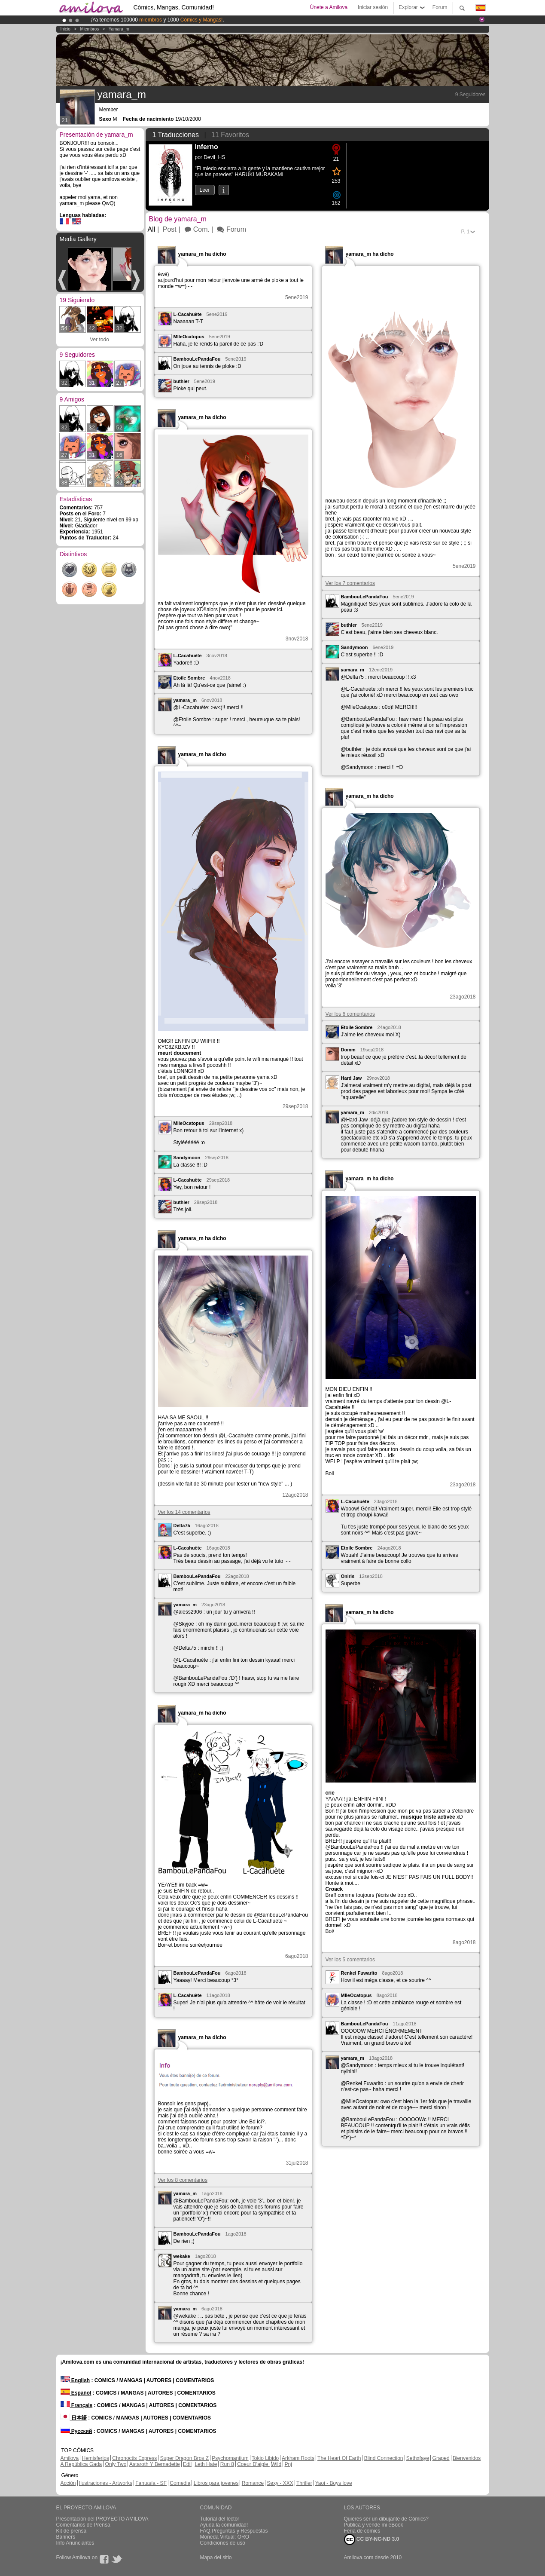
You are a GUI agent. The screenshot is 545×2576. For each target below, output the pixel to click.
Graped (441, 2458)
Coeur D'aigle (253, 2464)
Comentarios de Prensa (83, 2525)
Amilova (70, 2458)
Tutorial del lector (220, 2519)
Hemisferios (95, 2458)
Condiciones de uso (222, 2543)
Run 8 (227, 2464)
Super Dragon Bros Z (184, 2458)
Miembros (89, 29)
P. (465, 232)
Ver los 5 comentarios (350, 1960)
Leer (205, 190)
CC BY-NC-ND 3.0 (371, 2539)
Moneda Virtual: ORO (225, 2537)
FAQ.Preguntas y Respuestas (234, 2531)
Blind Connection (383, 2458)
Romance (253, 2483)
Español (76, 2393)
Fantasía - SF (151, 2483)
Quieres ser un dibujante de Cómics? (386, 2519)
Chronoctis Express (134, 2458)
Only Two (116, 2464)
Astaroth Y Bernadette (154, 2464)
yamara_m (119, 29)
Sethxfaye (417, 2458)
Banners (66, 2537)
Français (77, 2405)
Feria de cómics (362, 2531)
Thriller (304, 2483)
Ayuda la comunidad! (224, 2525)
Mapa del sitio (216, 2558)
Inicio (65, 29)
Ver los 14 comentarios (184, 1512)
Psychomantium (230, 2458)
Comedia (180, 2483)
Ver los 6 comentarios (350, 1014)
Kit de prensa (71, 2531)
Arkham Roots (298, 2458)
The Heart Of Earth (339, 2458)
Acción (68, 2483)
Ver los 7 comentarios (350, 583)
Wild (276, 2464)
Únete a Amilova (328, 7)
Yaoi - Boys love (333, 2483)
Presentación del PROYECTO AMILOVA (102, 2519)
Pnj (288, 2464)
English (75, 2380)
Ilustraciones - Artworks (105, 2483)
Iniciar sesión (373, 7)
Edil (187, 2464)
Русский (76, 2431)
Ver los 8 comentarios (182, 2180)
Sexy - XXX (280, 2483)
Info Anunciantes (75, 2543)
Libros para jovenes (216, 2483)
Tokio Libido (265, 2458)
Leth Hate (206, 2464)
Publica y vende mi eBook (373, 2525)
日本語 (74, 2418)
